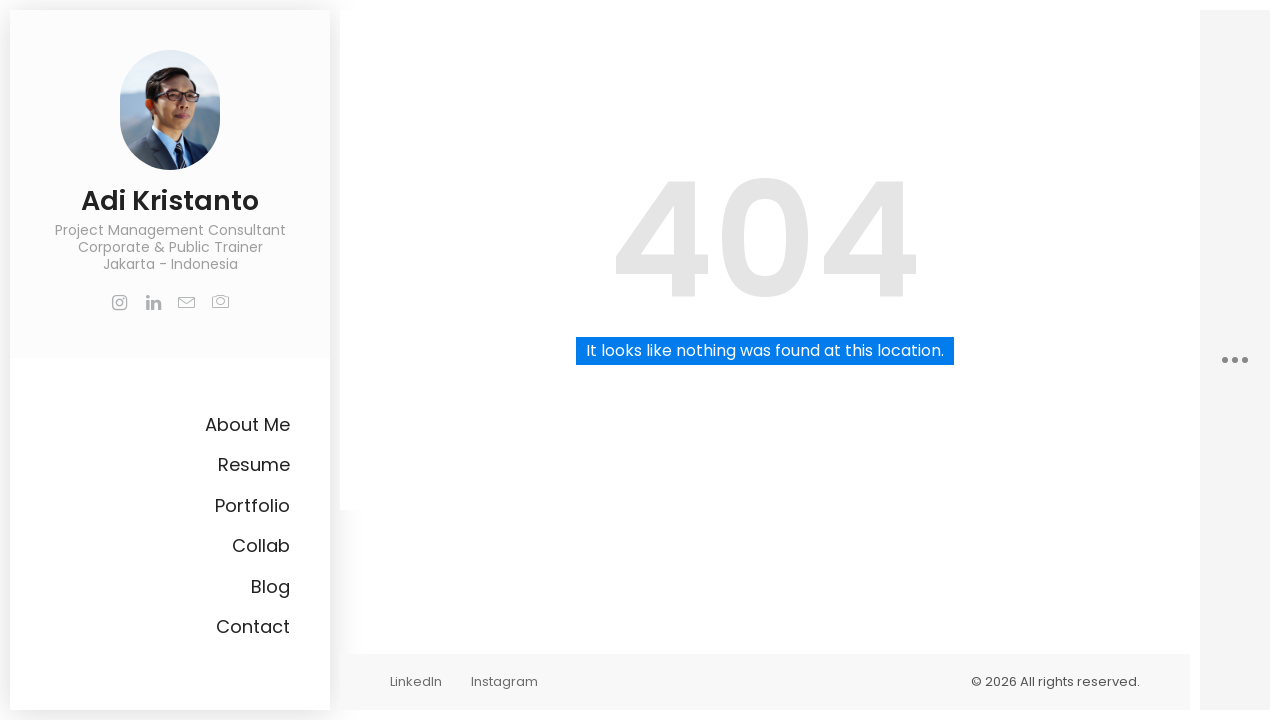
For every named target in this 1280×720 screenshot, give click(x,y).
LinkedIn (416, 681)
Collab (261, 545)
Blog (270, 586)
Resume (254, 464)
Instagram (504, 681)
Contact (253, 626)
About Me (247, 424)
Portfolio (252, 505)
